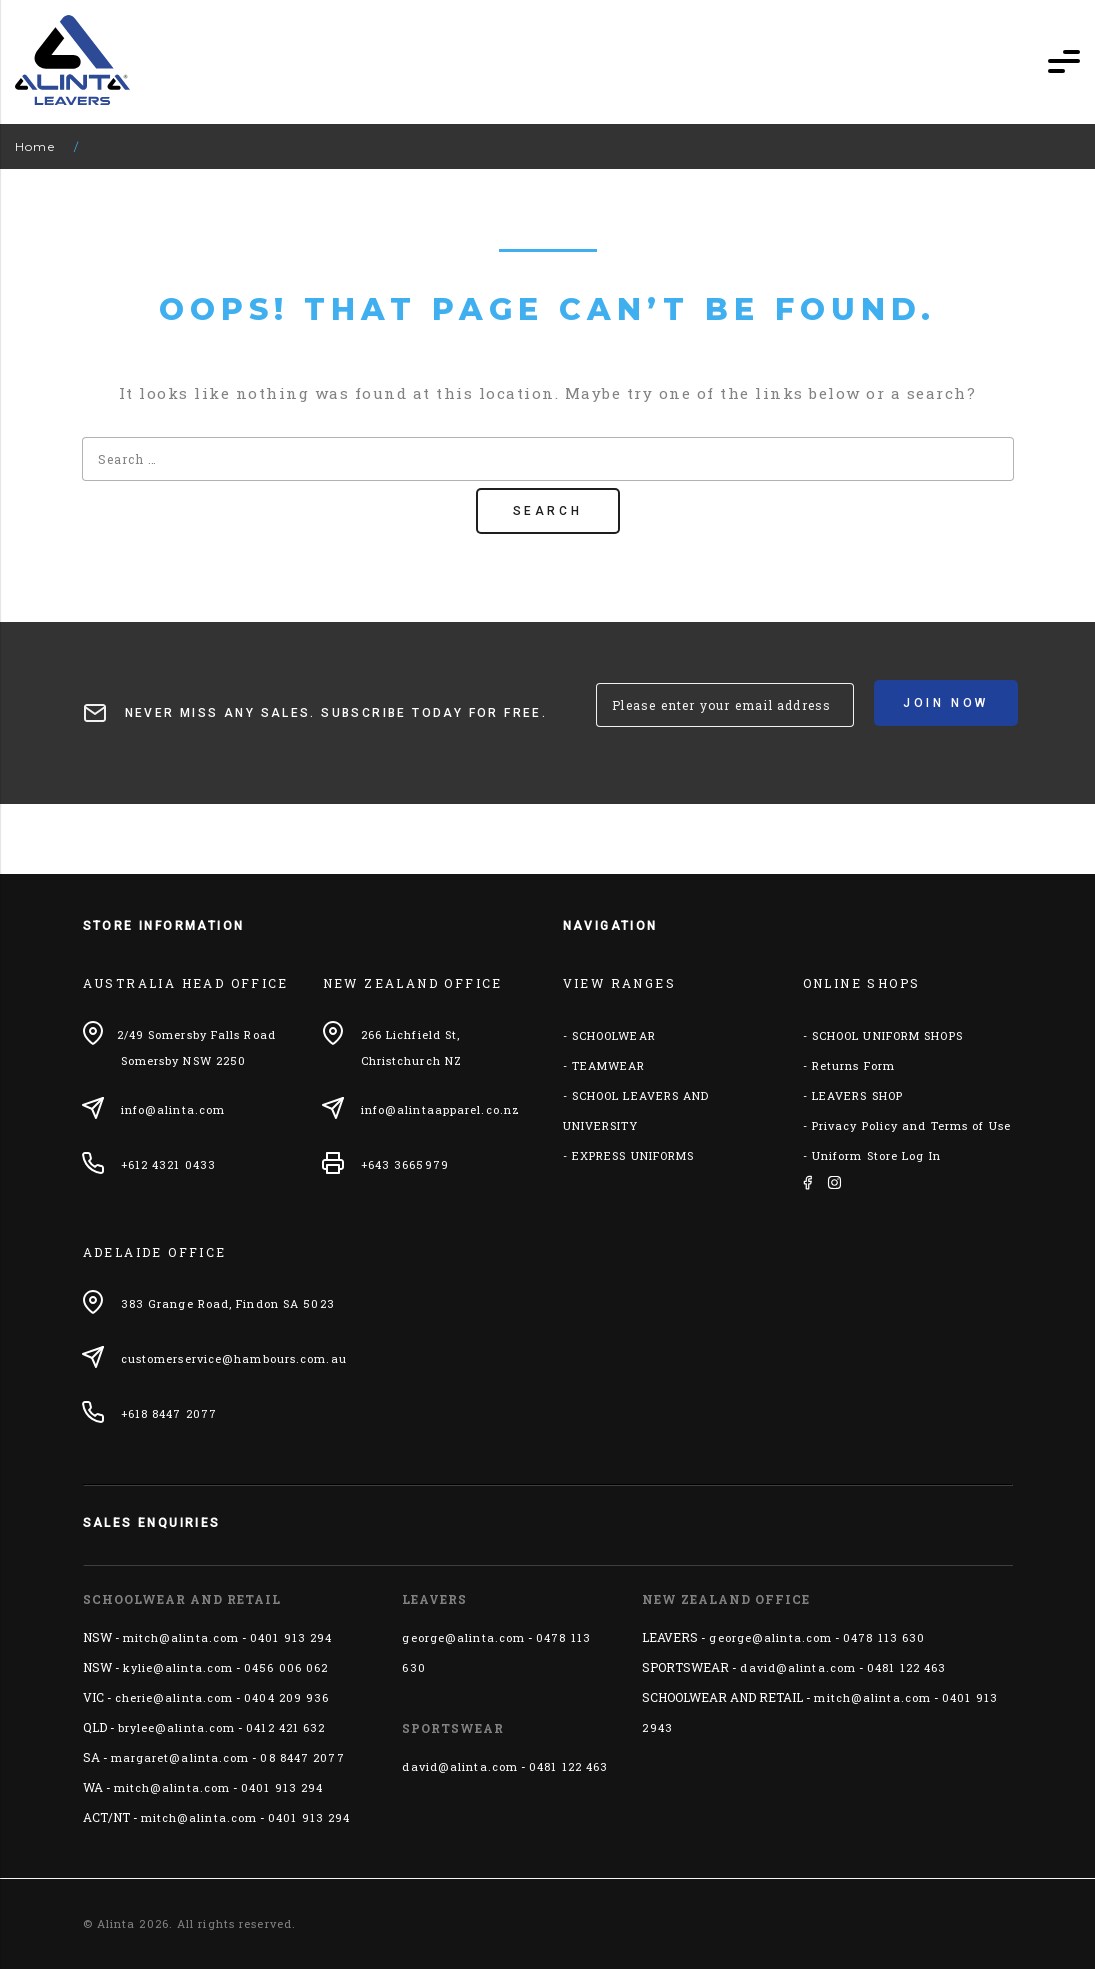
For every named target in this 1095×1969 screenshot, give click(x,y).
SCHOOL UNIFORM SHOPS (887, 1035)
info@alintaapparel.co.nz (440, 1109)
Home (35, 146)
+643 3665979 (405, 1164)
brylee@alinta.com (177, 1727)
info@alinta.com (173, 1109)
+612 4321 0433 (168, 1164)
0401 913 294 (291, 1637)
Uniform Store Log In (876, 1155)
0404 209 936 (286, 1697)
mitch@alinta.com (181, 1637)
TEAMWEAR (609, 1065)
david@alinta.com (460, 1766)
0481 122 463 (568, 1766)
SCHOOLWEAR (614, 1035)
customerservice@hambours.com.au (234, 1358)
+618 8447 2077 (169, 1413)
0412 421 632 (285, 1727)
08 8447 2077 (302, 1757)
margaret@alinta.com (180, 1757)
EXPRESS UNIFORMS (633, 1155)
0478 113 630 (884, 1637)
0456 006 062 (286, 1667)
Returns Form (853, 1065)
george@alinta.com (463, 1637)
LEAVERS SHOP (857, 1095)
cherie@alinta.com (174, 1697)
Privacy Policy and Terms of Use (911, 1125)
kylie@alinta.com (178, 1667)
